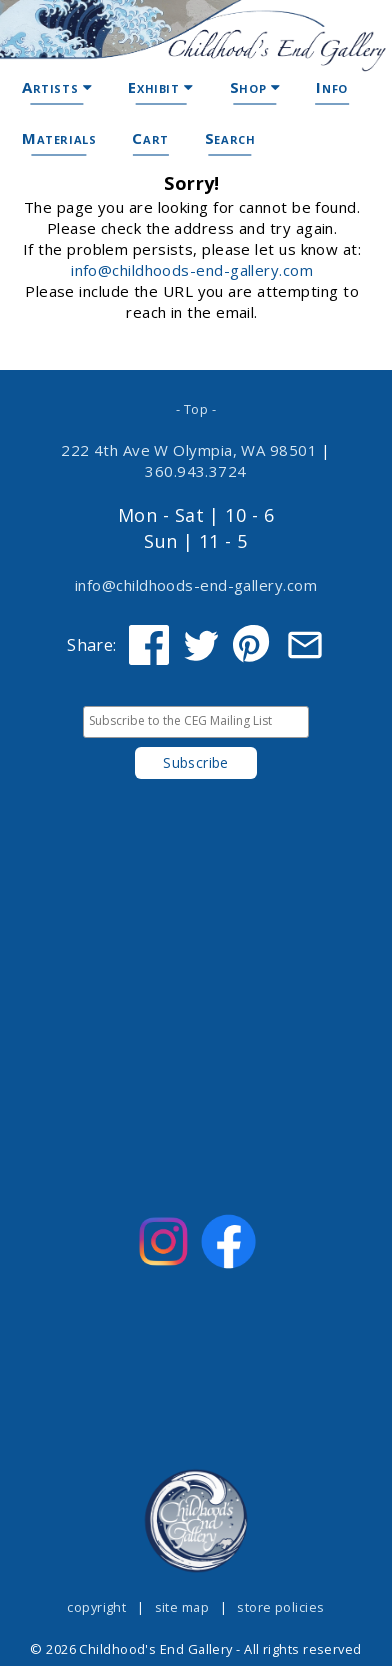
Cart (150, 138)
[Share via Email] (305, 645)
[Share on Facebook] (149, 645)
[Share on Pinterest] (253, 645)
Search (230, 138)
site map (182, 1607)
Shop (255, 87)
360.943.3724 (196, 471)
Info (331, 87)
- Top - (196, 409)
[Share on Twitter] (201, 645)
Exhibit (160, 87)
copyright (96, 1607)
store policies (280, 1607)
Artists (57, 87)
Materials (59, 138)
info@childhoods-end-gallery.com (192, 270)
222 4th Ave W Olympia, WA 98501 (189, 450)
